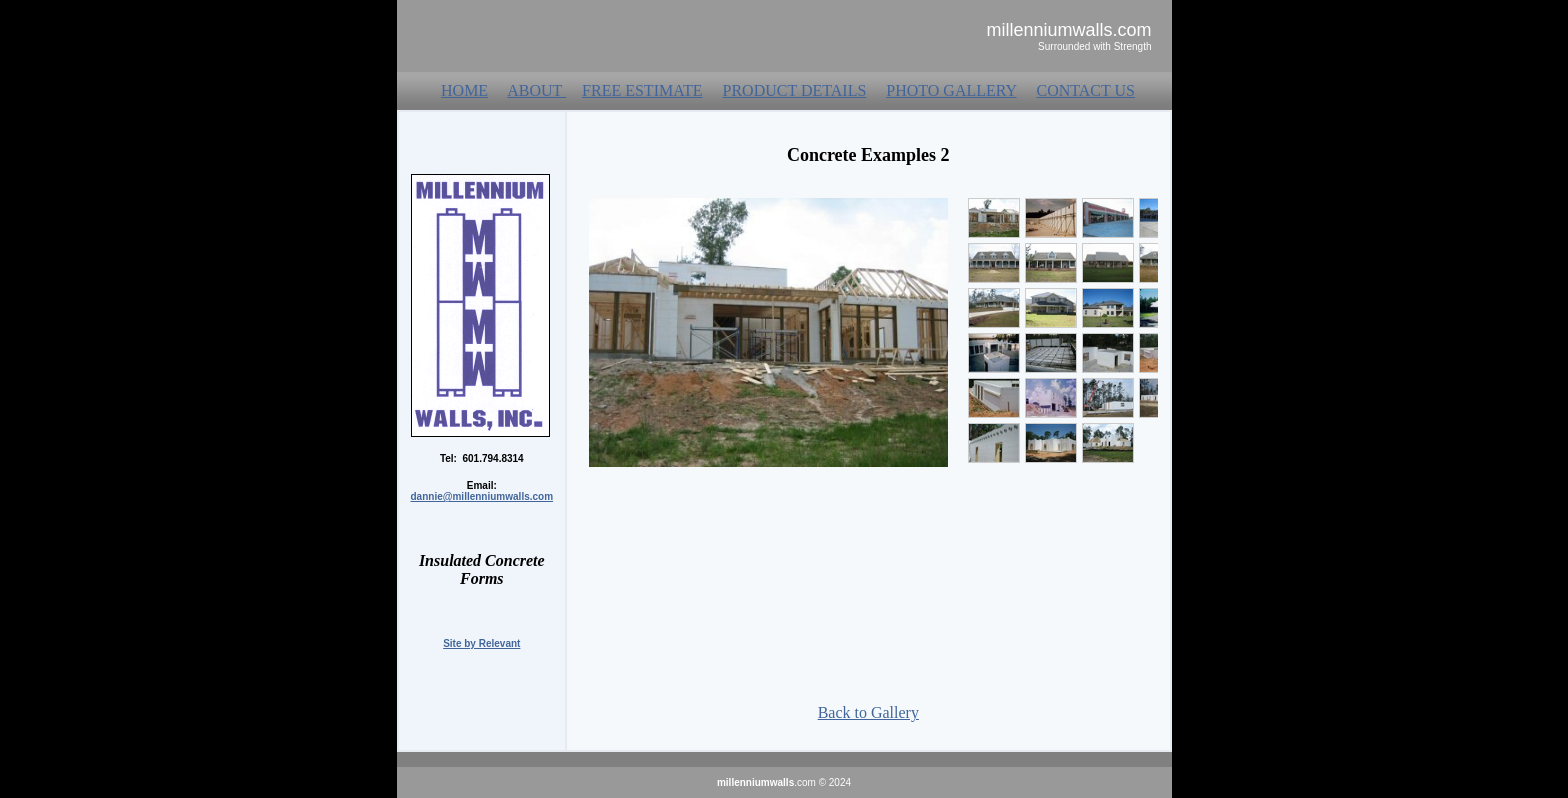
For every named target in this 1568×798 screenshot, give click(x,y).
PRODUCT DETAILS (795, 90)
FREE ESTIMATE (642, 90)
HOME (464, 90)
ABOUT (536, 90)
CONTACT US (1086, 90)
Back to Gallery (868, 712)
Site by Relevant (481, 643)
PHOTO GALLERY (951, 90)
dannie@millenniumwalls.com (482, 496)
